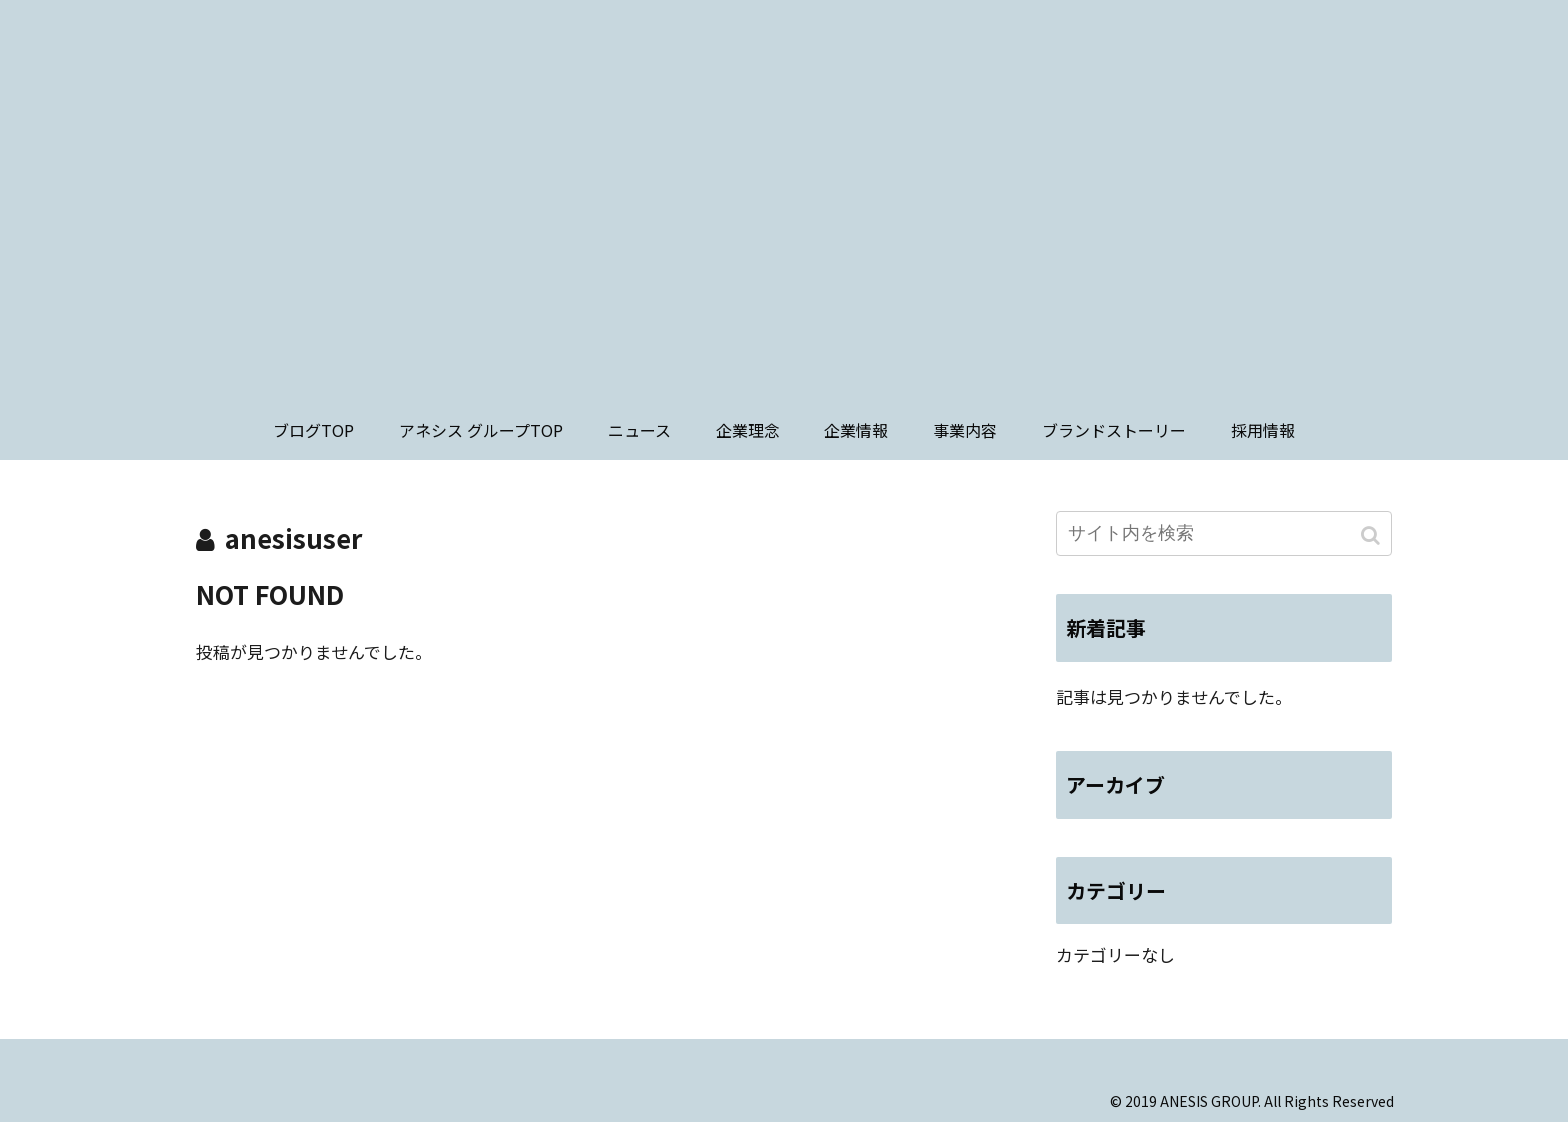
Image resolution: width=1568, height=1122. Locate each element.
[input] (1224, 533)
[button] (1372, 535)
